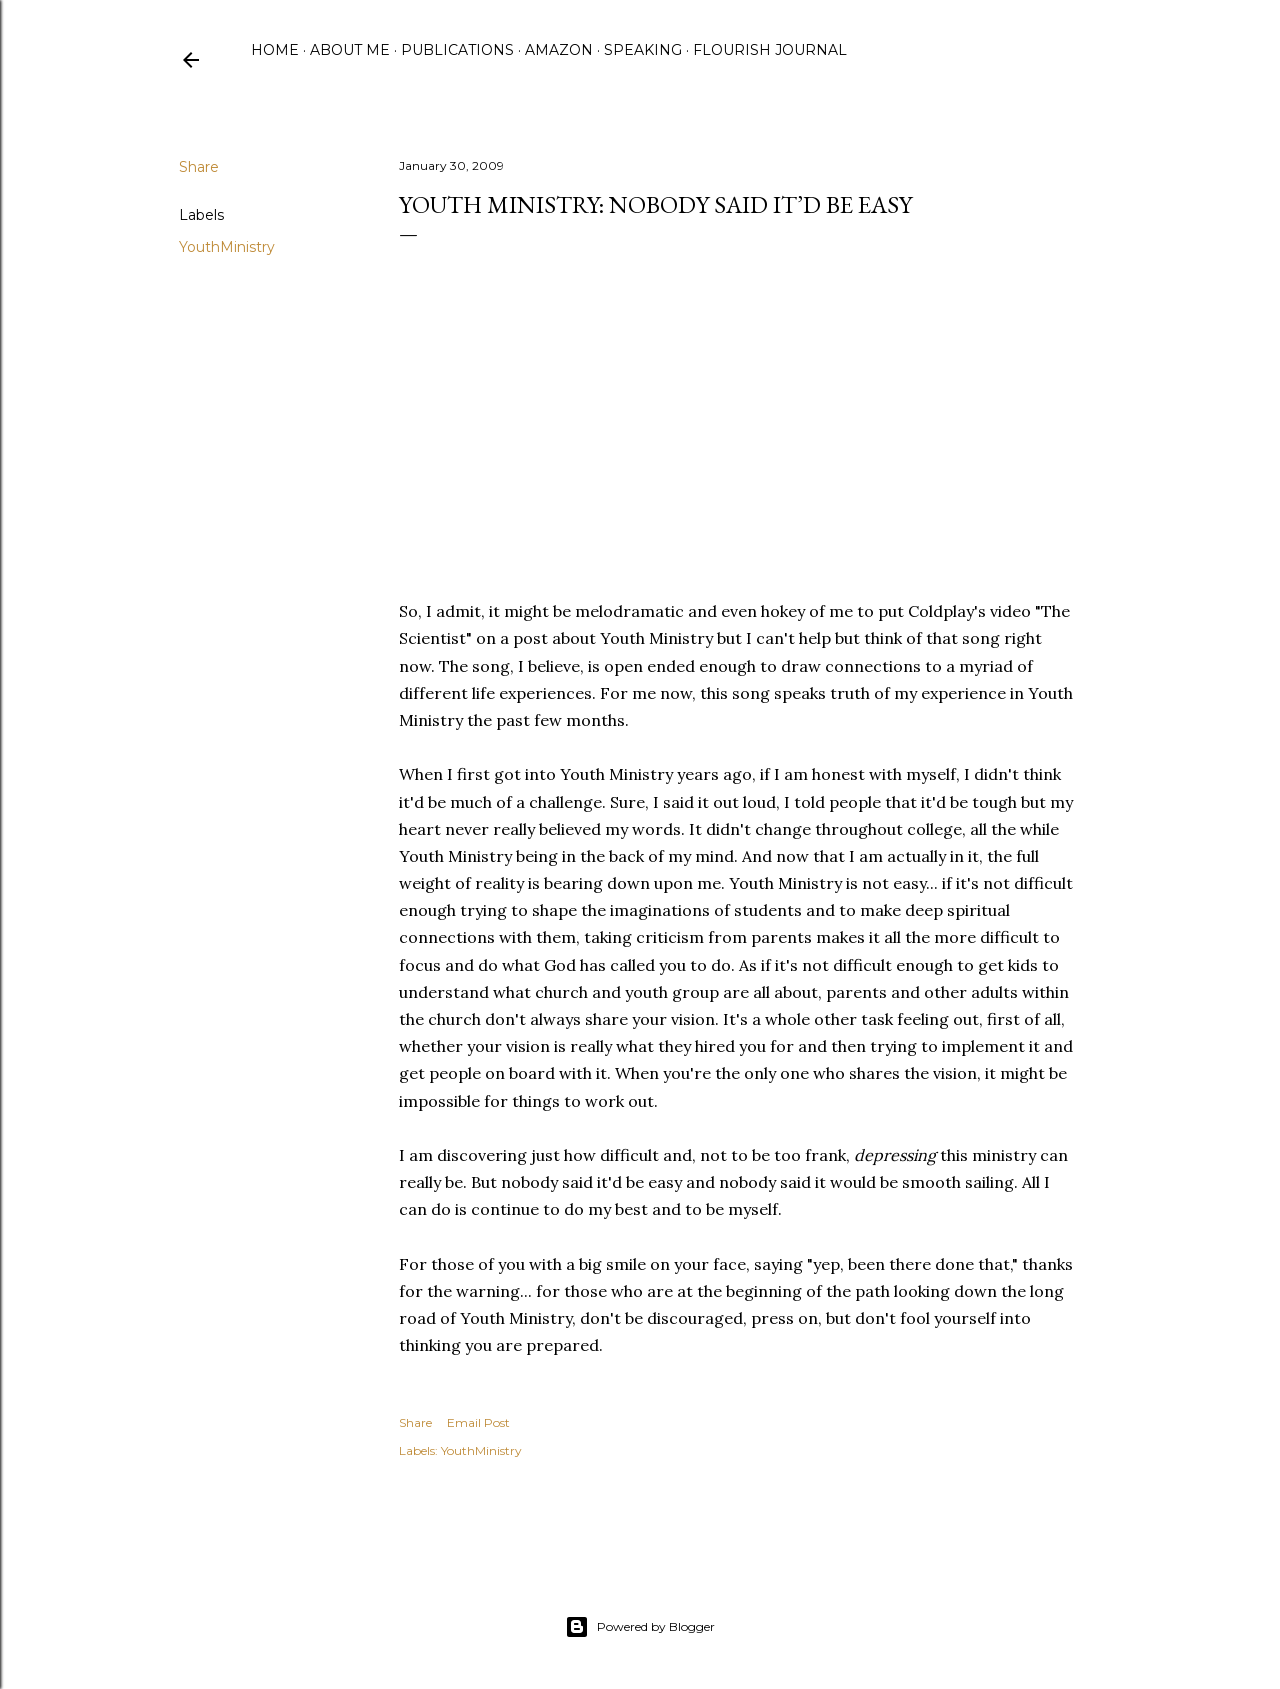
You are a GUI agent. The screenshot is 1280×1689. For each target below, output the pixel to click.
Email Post (478, 1422)
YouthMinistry (227, 247)
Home (275, 50)
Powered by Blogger (640, 1627)
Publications (457, 50)
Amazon (559, 50)
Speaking (643, 50)
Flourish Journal (770, 50)
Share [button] (199, 167)
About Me (350, 50)
